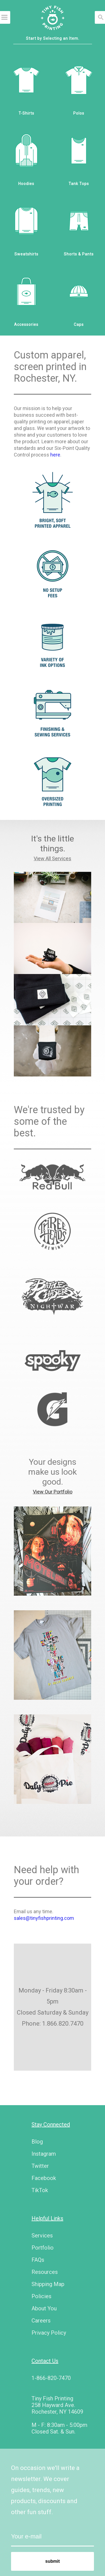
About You (44, 2308)
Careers (41, 2320)
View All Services (52, 858)
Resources (45, 2272)
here (55, 455)
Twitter (40, 2166)
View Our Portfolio (52, 1492)
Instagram (44, 2153)
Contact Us (45, 2361)
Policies (41, 2296)
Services (42, 2235)
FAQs (38, 2259)
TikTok (40, 2190)
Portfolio (43, 2247)
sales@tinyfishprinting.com (44, 1918)
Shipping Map (48, 2284)
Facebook (44, 2178)
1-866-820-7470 (51, 2378)
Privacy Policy (49, 2332)
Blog (37, 2141)
